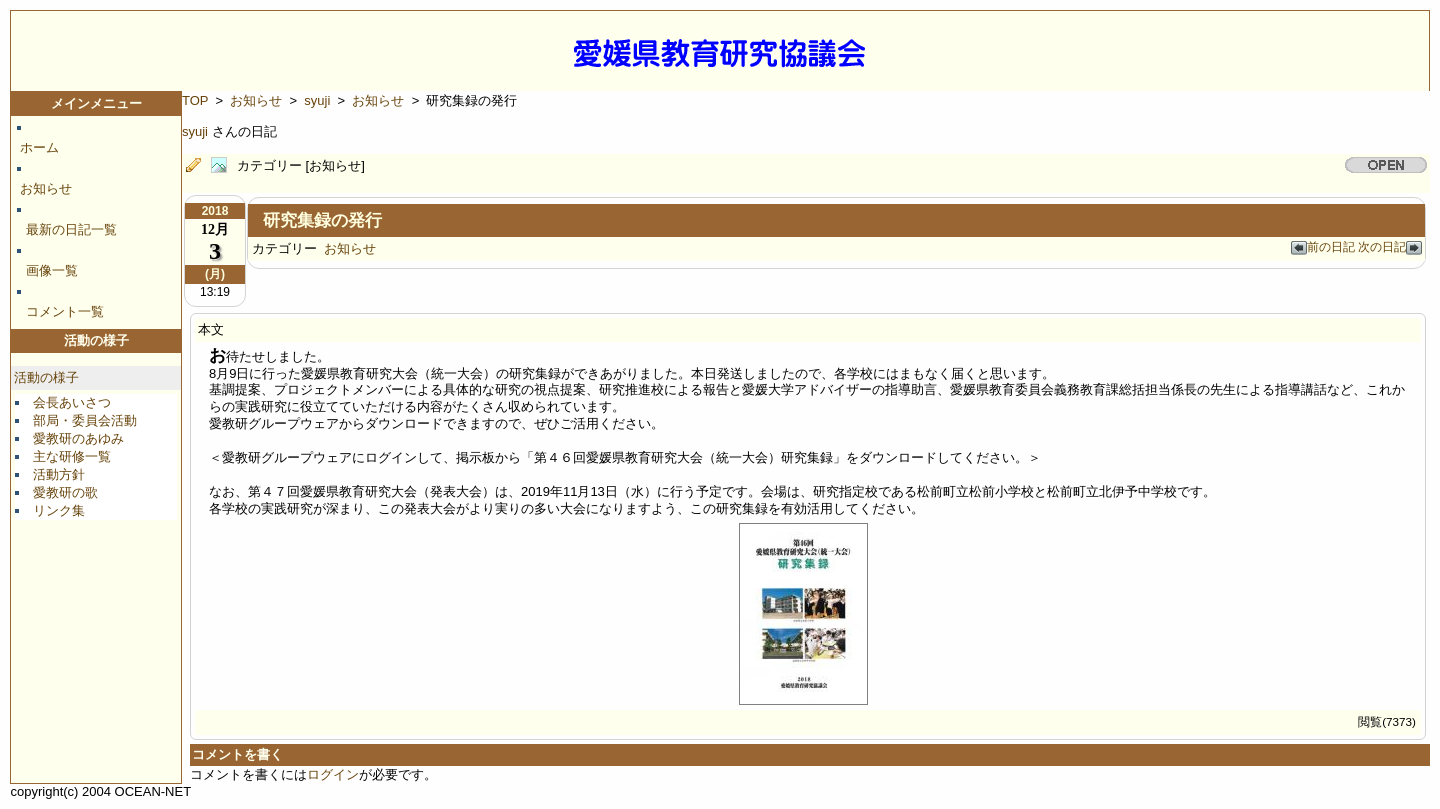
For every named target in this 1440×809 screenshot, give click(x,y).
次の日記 (1390, 246)
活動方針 (59, 474)
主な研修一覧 (72, 456)
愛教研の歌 (65, 492)
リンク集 (59, 510)
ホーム (39, 147)
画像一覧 (52, 270)
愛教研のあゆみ (78, 438)
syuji (317, 100)
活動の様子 (46, 377)
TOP (195, 100)
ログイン (333, 774)
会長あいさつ (72, 402)
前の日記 (1324, 246)
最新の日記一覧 (71, 229)
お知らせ (46, 188)
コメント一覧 (65, 311)
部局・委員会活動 (85, 420)
